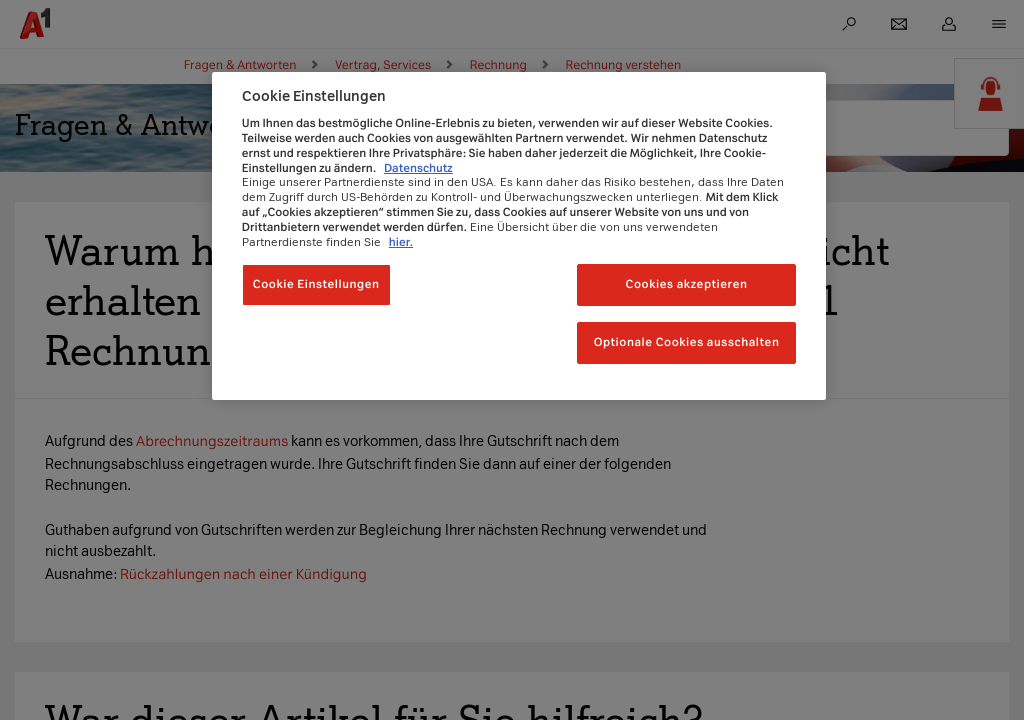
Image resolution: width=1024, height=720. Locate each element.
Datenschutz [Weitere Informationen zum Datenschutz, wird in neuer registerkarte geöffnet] (418, 168)
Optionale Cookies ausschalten (687, 342)
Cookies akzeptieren (687, 284)
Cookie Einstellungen (316, 284)
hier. (401, 242)
